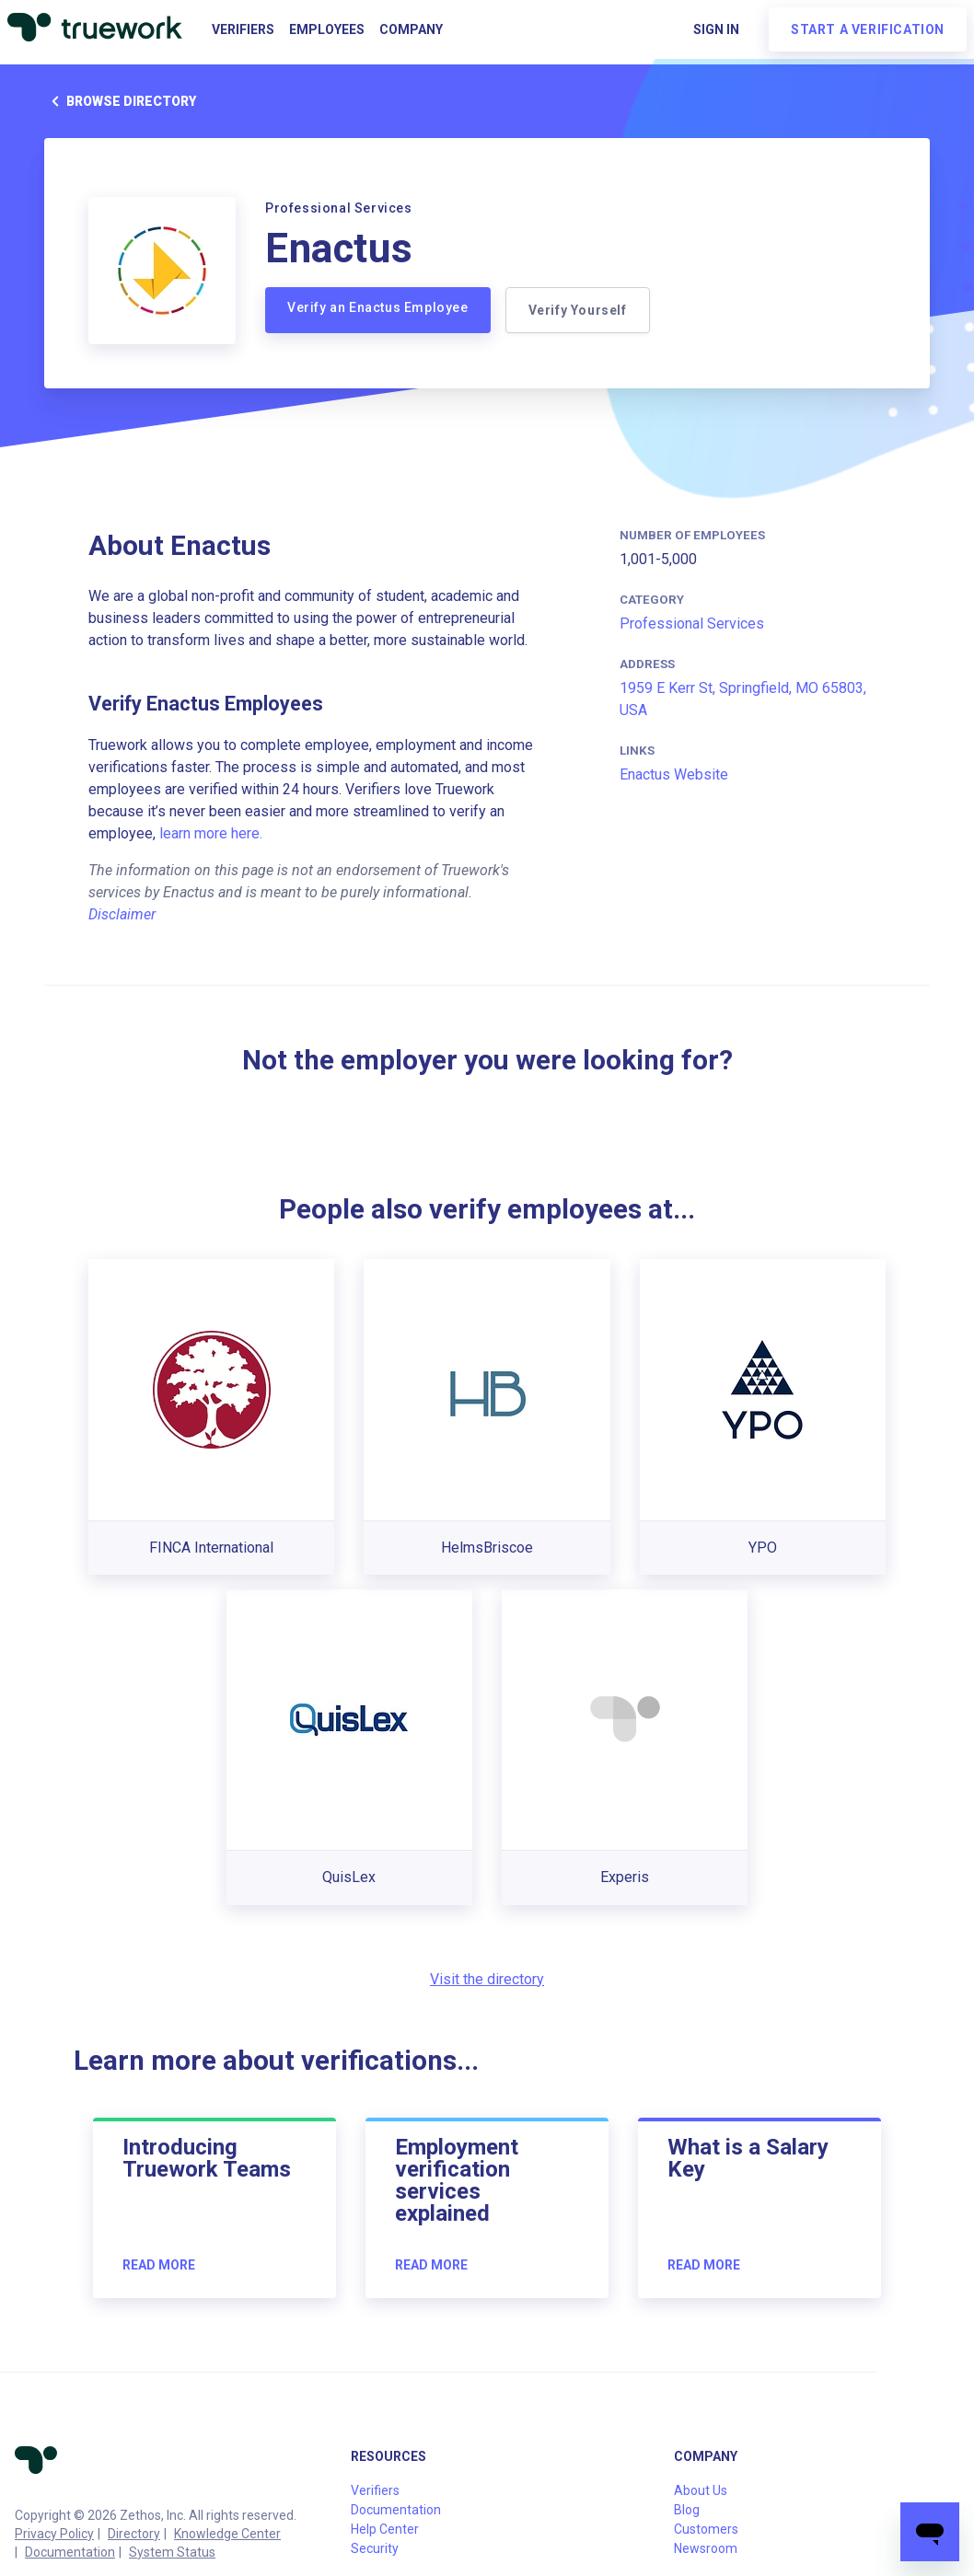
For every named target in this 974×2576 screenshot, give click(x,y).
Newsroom (705, 2548)
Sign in (716, 29)
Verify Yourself (577, 310)
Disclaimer (122, 914)
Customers (706, 2529)
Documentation (70, 2552)
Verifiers (243, 29)
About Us (700, 2490)
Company (411, 29)
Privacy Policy (54, 2533)
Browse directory (120, 101)
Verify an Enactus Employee (378, 307)
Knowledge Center (227, 2533)
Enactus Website (674, 774)
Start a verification (868, 29)
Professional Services (692, 623)
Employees (327, 29)
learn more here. (210, 833)
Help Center (385, 2529)
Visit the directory (487, 1979)
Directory (134, 2533)
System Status (172, 2552)
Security (375, 2548)
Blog (687, 2509)
